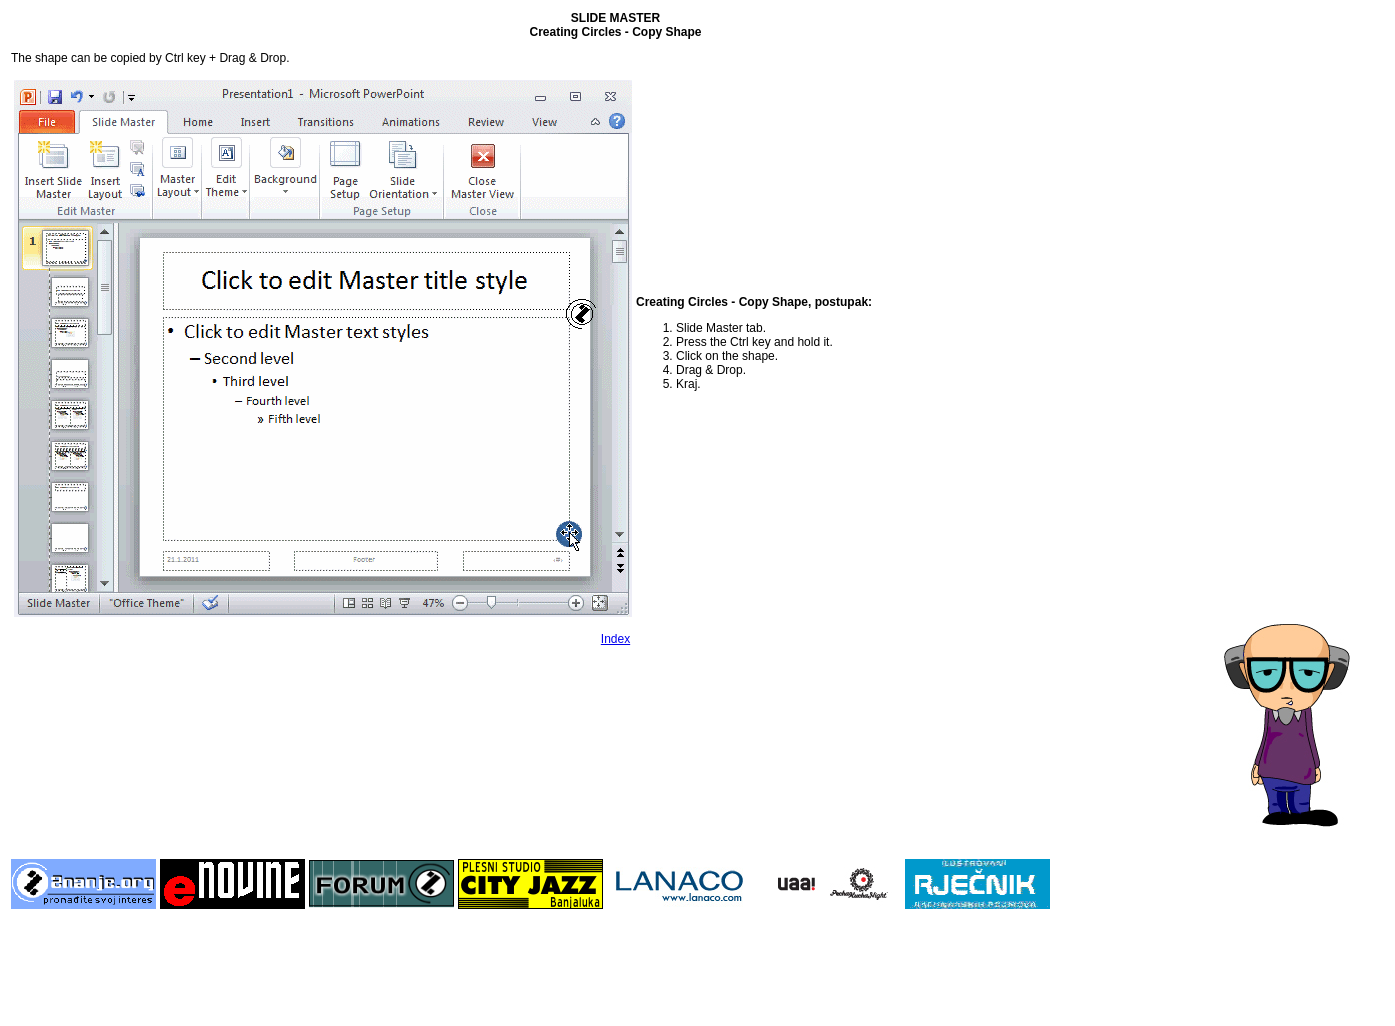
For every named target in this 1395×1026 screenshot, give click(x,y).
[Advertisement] (1304, 311)
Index (615, 639)
